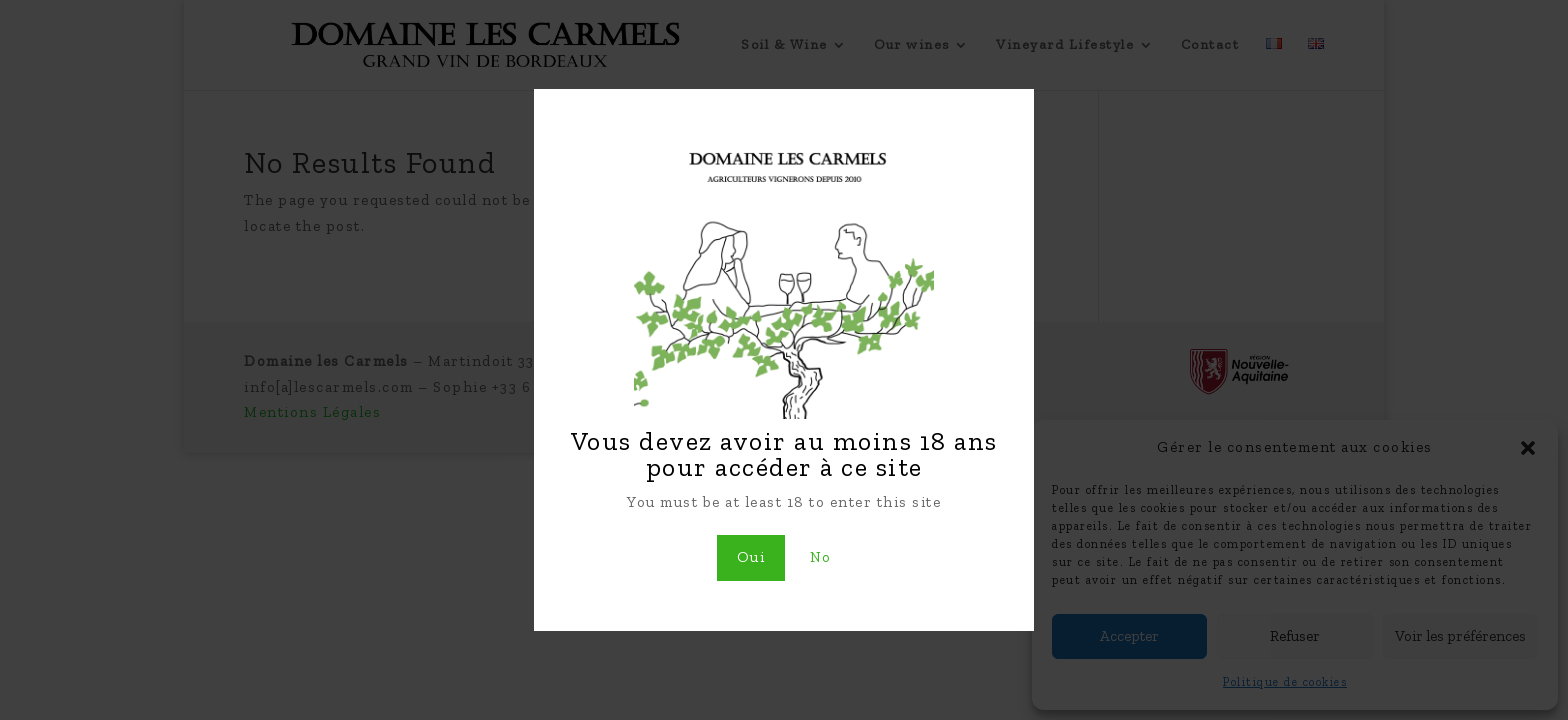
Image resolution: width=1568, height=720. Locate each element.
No (821, 557)
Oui (751, 557)
